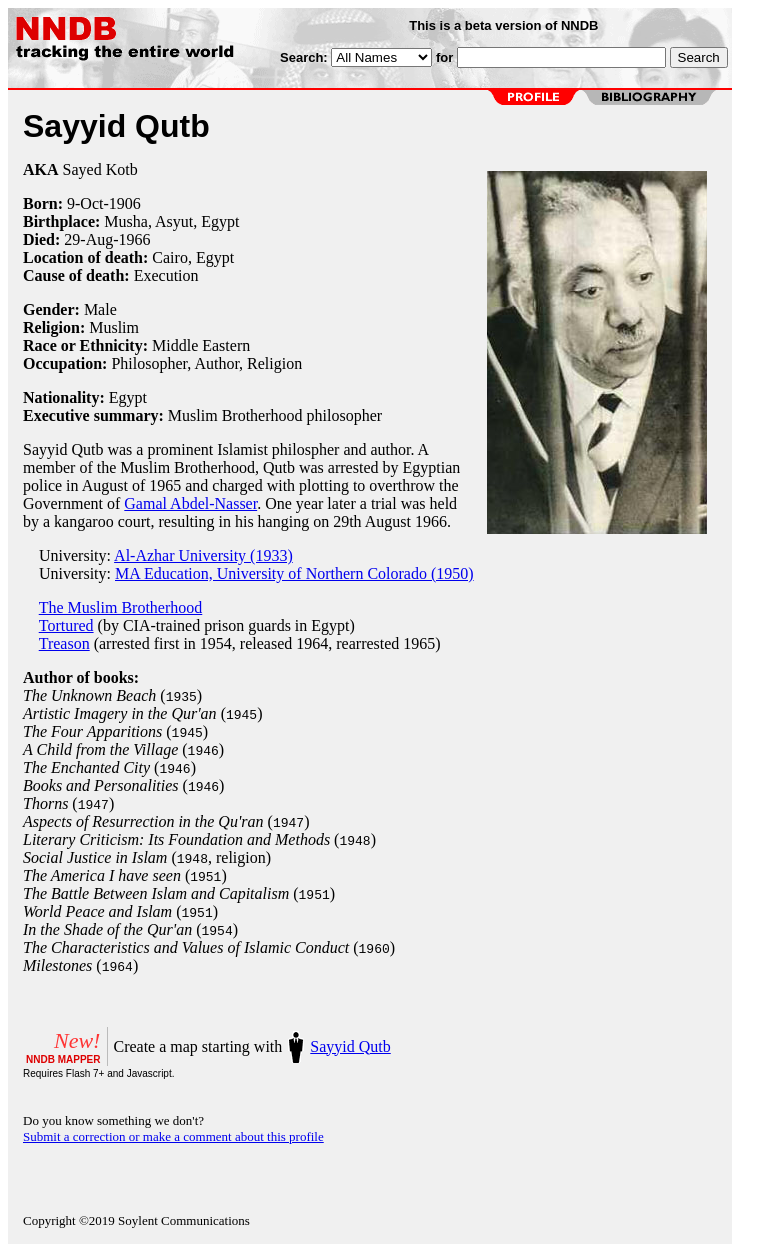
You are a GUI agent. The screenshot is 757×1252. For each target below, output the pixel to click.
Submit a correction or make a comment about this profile (173, 1136)
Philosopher (149, 363)
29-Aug (88, 239)
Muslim (114, 327)
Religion (274, 363)
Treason (64, 643)
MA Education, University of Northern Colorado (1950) (294, 573)
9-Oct (85, 203)
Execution (166, 275)
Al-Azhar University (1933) (203, 555)
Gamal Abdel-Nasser (190, 503)
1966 (135, 239)
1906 (125, 203)
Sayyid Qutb (350, 1046)
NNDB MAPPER (63, 1059)
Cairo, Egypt (193, 257)
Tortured (66, 625)
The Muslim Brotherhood (121, 607)
